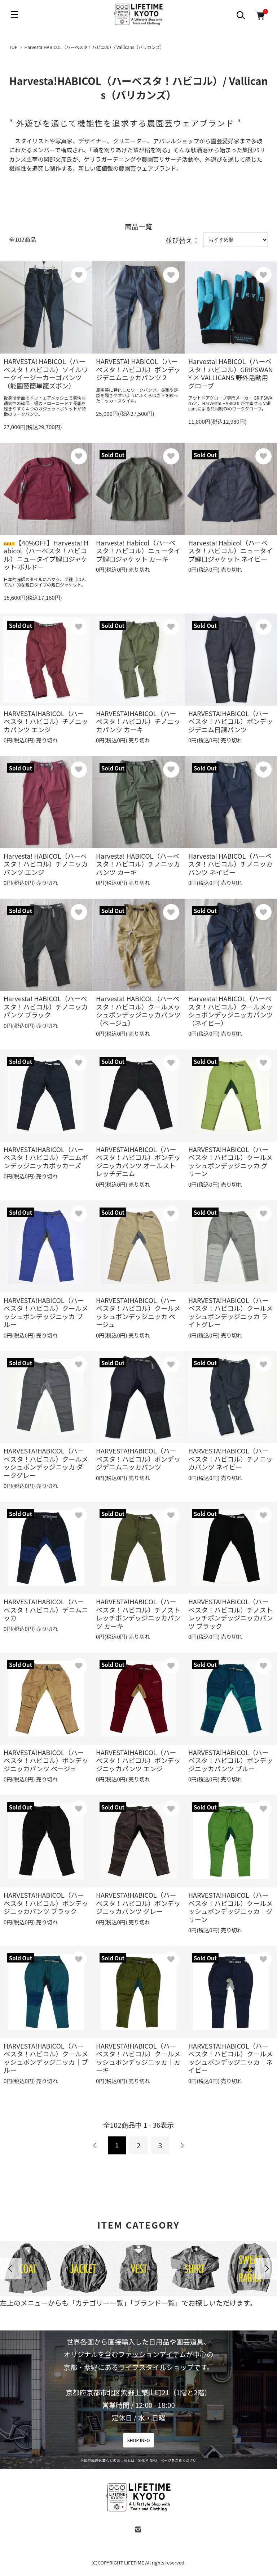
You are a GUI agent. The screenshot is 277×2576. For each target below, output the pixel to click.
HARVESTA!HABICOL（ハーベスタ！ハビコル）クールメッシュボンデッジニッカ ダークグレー (46, 1463)
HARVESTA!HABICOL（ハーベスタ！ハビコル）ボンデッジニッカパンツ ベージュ (46, 1760)
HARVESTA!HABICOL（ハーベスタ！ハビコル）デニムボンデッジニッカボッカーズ (46, 1157)
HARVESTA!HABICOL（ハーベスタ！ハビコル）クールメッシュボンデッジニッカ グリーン (230, 1161)
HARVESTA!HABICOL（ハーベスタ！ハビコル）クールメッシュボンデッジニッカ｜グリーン (230, 1907)
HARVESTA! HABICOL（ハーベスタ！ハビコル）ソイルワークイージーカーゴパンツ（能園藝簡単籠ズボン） (46, 373)
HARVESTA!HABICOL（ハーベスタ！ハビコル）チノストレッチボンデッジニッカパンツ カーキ (138, 1614)
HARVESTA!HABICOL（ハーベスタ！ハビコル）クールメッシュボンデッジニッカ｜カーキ (138, 2058)
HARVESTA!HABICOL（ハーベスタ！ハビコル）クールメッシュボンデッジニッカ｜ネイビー (230, 2058)
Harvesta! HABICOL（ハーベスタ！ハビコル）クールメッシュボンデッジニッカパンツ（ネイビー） (230, 1011)
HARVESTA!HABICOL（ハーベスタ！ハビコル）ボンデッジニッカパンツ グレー (138, 1903)
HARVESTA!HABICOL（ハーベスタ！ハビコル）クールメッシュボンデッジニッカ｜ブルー (46, 2058)
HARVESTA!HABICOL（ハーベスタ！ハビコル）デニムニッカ (46, 1609)
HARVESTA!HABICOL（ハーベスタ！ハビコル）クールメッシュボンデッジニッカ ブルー (46, 1312)
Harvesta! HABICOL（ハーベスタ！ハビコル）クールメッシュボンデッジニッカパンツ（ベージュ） (138, 1011)
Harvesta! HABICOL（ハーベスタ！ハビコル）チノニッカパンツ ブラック (46, 1006)
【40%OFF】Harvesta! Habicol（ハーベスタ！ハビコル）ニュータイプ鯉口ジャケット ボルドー (46, 555)
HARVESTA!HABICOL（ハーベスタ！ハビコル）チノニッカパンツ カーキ (138, 721)
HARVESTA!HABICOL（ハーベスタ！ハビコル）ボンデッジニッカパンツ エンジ (138, 1760)
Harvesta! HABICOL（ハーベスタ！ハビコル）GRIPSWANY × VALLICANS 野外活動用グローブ (230, 373)
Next (266, 2268)
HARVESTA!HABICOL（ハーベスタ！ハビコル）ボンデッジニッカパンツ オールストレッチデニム (138, 1161)
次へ (182, 2145)
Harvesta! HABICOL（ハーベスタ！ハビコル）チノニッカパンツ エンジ (46, 864)
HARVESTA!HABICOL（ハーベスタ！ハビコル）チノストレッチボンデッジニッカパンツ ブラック (230, 1614)
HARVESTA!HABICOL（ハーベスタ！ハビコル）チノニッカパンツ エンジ (46, 721)
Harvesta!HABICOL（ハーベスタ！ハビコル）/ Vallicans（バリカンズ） (94, 47)
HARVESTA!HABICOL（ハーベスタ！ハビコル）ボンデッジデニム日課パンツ (230, 721)
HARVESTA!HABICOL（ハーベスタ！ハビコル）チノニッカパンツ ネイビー (230, 1458)
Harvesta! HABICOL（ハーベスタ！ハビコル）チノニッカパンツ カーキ (138, 864)
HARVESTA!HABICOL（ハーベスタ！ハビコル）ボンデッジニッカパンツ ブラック (46, 1903)
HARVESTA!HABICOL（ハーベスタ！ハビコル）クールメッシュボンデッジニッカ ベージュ (138, 1312)
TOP (13, 47)
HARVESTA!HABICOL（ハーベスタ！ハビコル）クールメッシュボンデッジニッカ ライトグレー (230, 1312)
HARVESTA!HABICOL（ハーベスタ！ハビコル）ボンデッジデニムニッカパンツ (138, 1458)
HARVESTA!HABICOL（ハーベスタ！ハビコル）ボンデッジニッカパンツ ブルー (230, 1760)
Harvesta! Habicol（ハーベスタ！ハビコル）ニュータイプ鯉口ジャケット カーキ (138, 550)
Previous (11, 2268)
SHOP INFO (138, 2440)
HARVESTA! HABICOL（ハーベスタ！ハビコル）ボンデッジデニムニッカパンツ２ (138, 369)
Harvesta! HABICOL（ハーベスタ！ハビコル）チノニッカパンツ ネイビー (230, 864)
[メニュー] (14, 14)
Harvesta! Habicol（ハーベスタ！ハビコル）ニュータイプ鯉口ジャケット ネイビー (230, 550)
